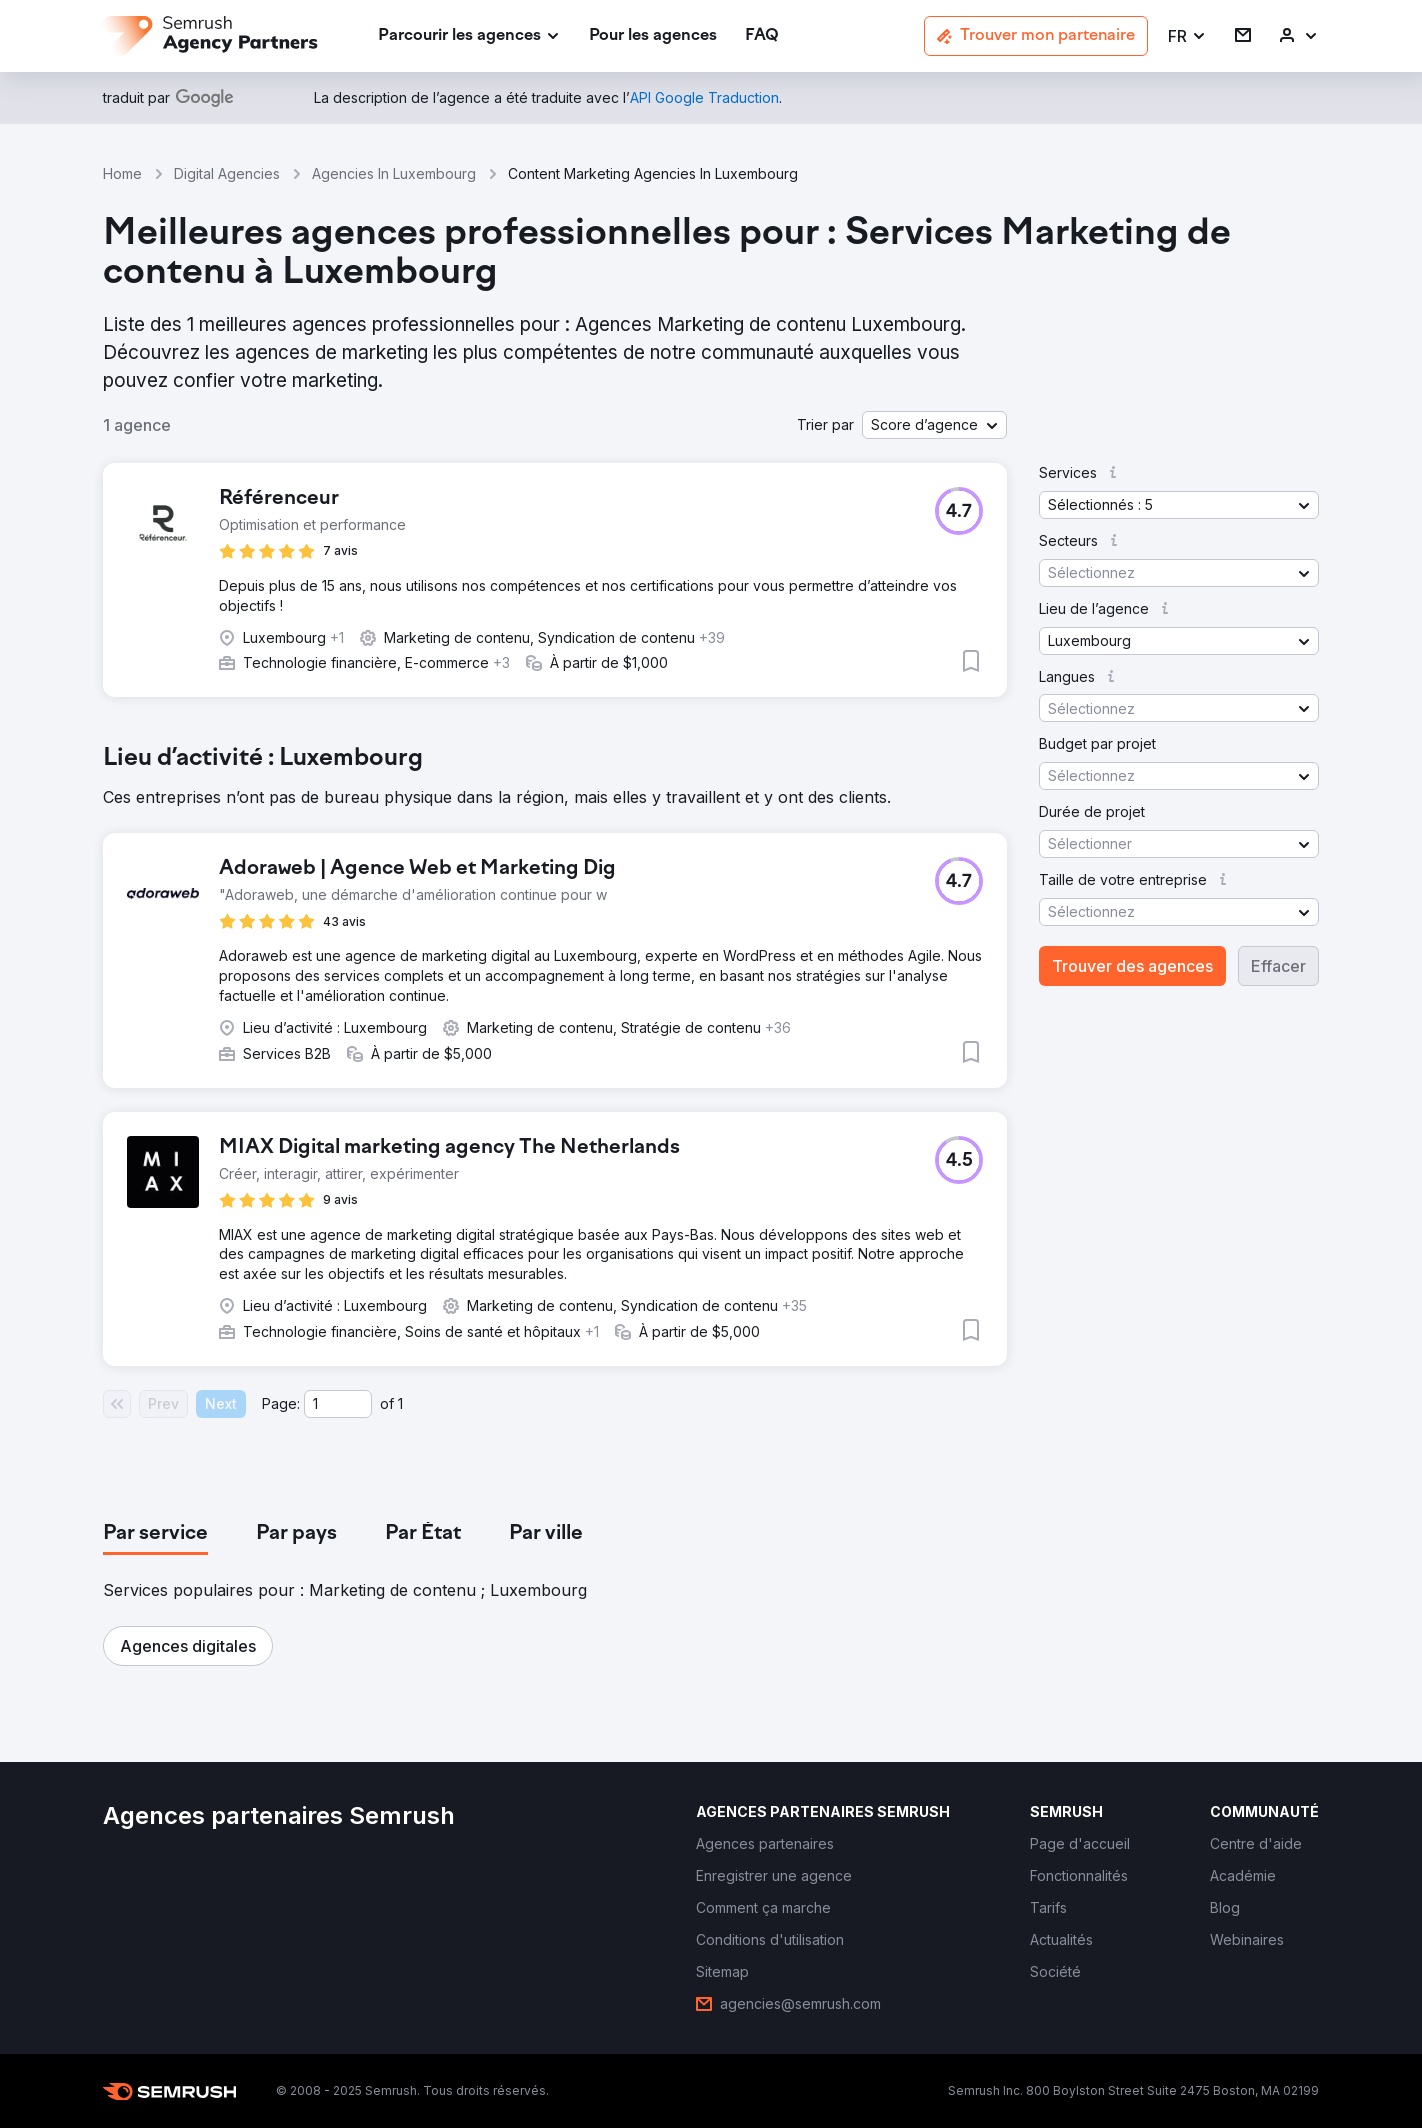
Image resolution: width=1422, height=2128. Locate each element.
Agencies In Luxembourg (394, 173)
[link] (653, 36)
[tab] (155, 1534)
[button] (1187, 36)
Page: (281, 1403)
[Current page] (338, 1404)
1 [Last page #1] (400, 1403)
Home (122, 173)
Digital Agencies (227, 173)
